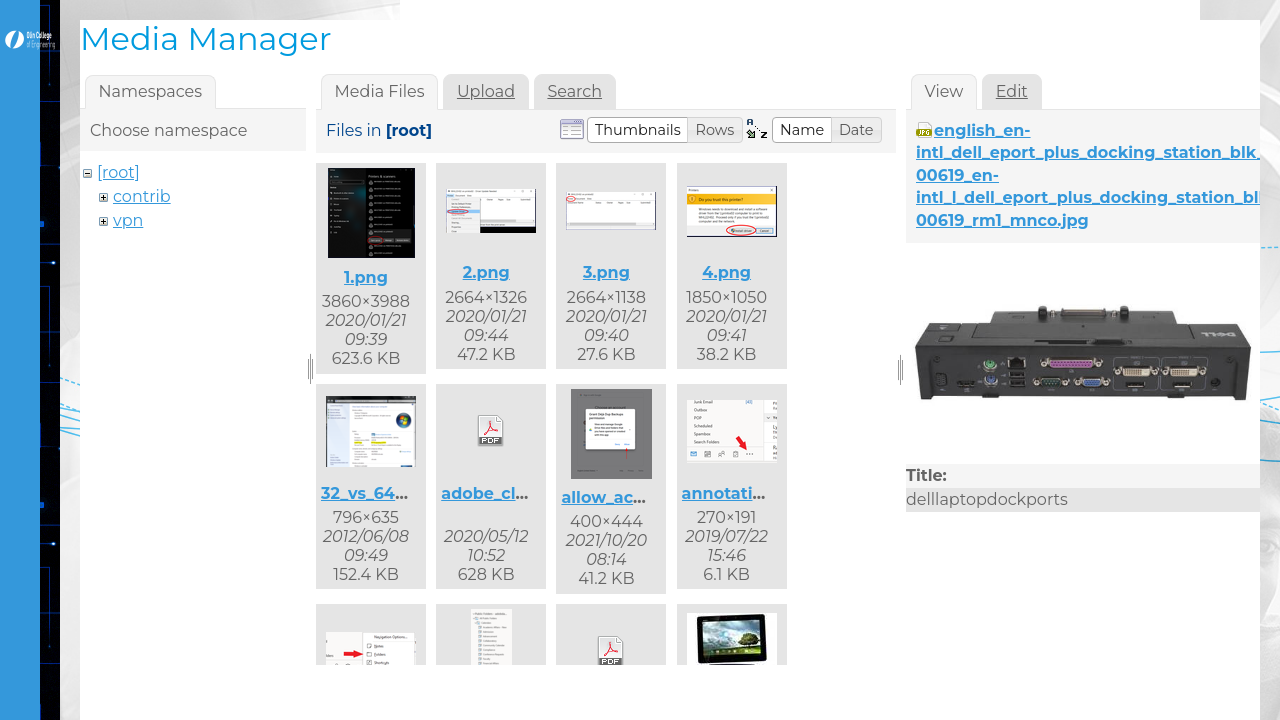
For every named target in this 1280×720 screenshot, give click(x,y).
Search (574, 91)
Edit (1012, 91)
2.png (486, 272)
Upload (486, 91)
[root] (118, 172)
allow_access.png (634, 497)
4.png (726, 272)
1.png (366, 277)
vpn (128, 220)
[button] (638, 130)
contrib (142, 196)
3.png (606, 272)
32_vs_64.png (377, 493)
